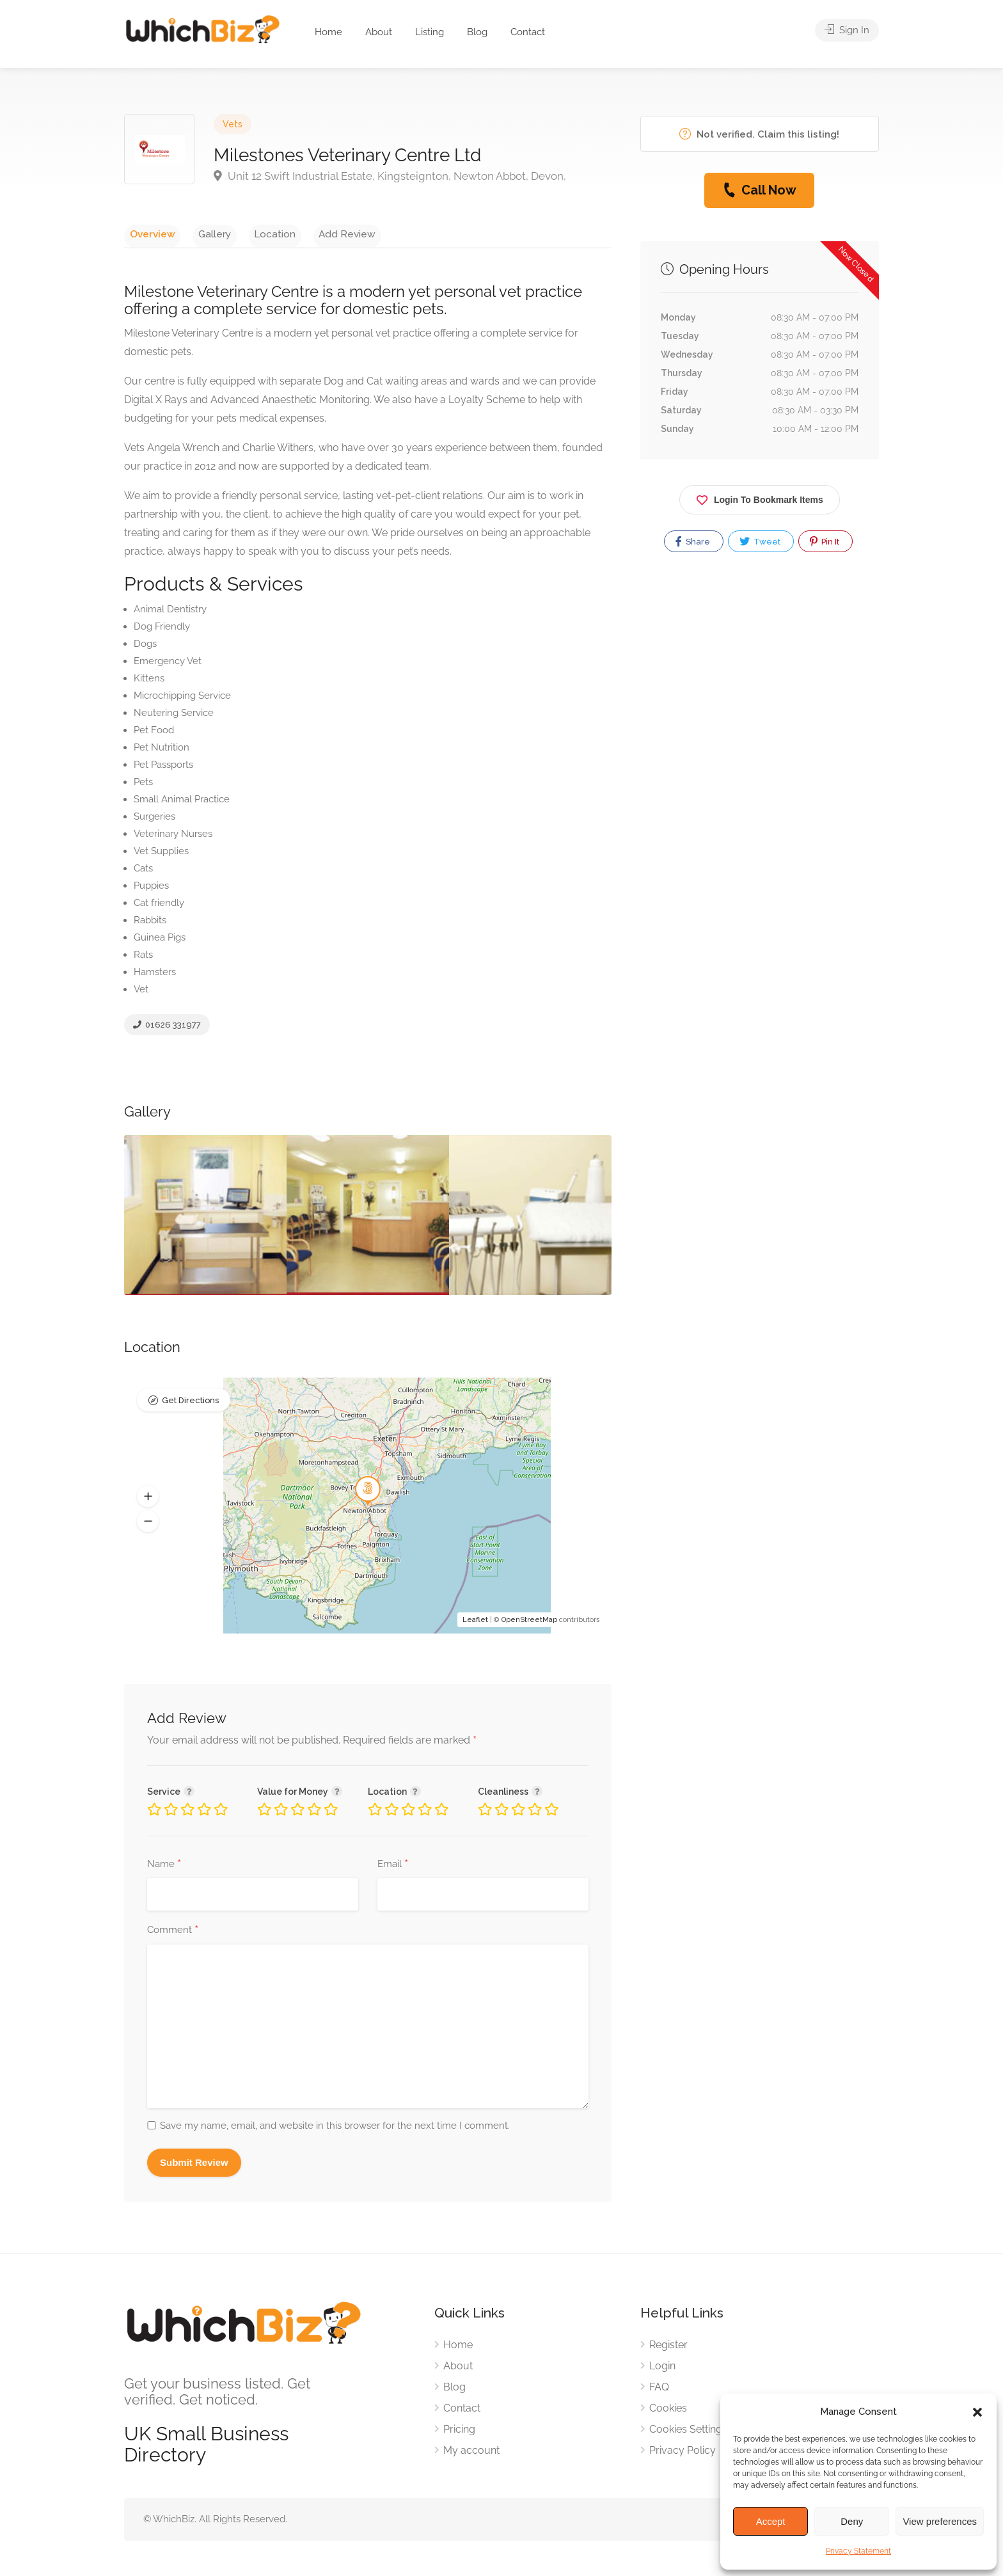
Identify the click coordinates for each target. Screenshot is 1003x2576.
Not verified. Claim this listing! (759, 134)
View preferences (940, 2521)
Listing (429, 32)
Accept (771, 2521)
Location (249, 233)
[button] (977, 2412)
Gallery (199, 233)
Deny (852, 2521)
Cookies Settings (688, 2432)
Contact (527, 32)
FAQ (659, 2390)
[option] (368, 1219)
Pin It (824, 541)
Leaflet (475, 1623)
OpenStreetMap (529, 1623)
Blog (477, 32)
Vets (232, 124)
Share (692, 541)
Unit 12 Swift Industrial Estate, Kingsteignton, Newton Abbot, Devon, (390, 176)
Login (662, 2369)
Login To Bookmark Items (759, 497)
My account (471, 2453)
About (378, 32)
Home (328, 32)
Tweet (759, 541)
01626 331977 (167, 1028)
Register (668, 2348)
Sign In (847, 32)
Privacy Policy (682, 2453)
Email (392, 1867)
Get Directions (190, 1405)
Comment (172, 1933)
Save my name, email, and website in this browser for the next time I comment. (335, 2129)
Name (164, 1867)
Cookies (668, 2411)
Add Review (311, 233)
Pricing (459, 2432)
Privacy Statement (858, 2551)
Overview (147, 233)
